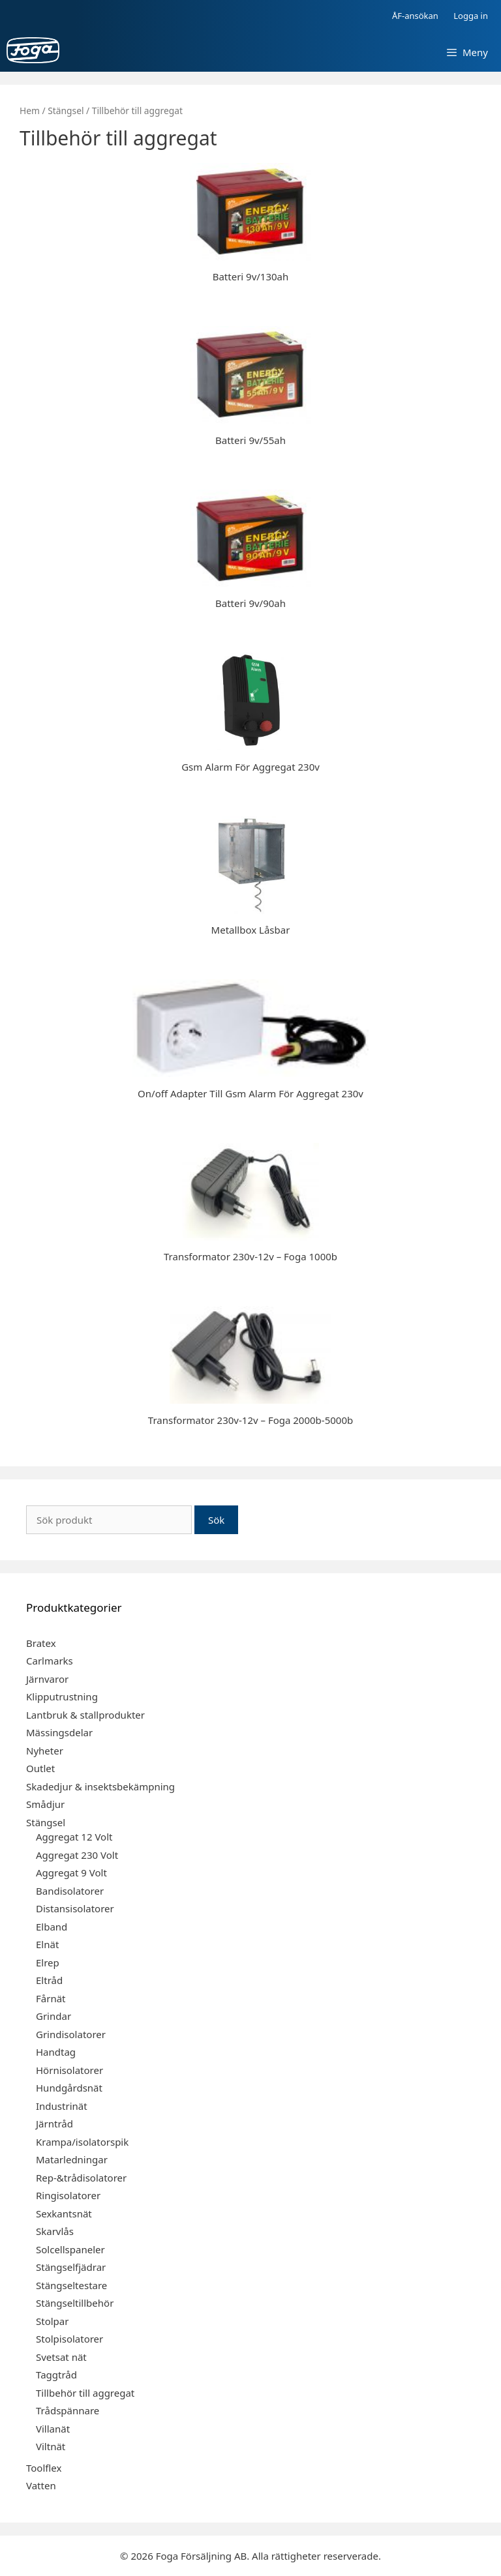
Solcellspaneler (70, 2249)
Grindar (53, 2015)
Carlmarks (49, 1660)
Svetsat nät (61, 2356)
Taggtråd (56, 2374)
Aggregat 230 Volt (77, 1854)
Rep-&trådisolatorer (81, 2177)
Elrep (47, 1962)
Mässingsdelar (59, 1732)
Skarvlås (55, 2231)
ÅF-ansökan (415, 16)
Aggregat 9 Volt (71, 1872)
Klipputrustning (62, 1696)
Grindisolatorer (71, 2034)
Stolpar (52, 2321)
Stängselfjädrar (71, 2266)
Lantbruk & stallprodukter (85, 1714)
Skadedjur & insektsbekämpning (100, 1786)
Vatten (41, 2485)
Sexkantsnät (64, 2213)
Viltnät (50, 2446)
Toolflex (43, 2467)
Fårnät (51, 1998)
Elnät (47, 1944)
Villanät (53, 2428)
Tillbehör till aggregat (85, 2392)
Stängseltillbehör (75, 2302)
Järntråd (54, 2123)
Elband (51, 1926)
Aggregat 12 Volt (74, 1836)
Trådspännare (67, 2410)
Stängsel (66, 110)
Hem (30, 110)
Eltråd (49, 1980)
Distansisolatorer (75, 1908)
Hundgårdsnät (69, 2087)
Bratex (41, 1643)
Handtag (56, 2051)
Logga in (470, 16)
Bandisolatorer (70, 1890)
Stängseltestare (71, 2285)
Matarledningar (72, 2159)
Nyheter (44, 1750)
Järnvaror (47, 1678)
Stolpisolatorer (69, 2338)
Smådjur (45, 1804)
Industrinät (61, 2105)
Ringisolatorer (68, 2195)
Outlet (40, 1768)
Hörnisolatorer (69, 2070)
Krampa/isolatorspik (82, 2141)
